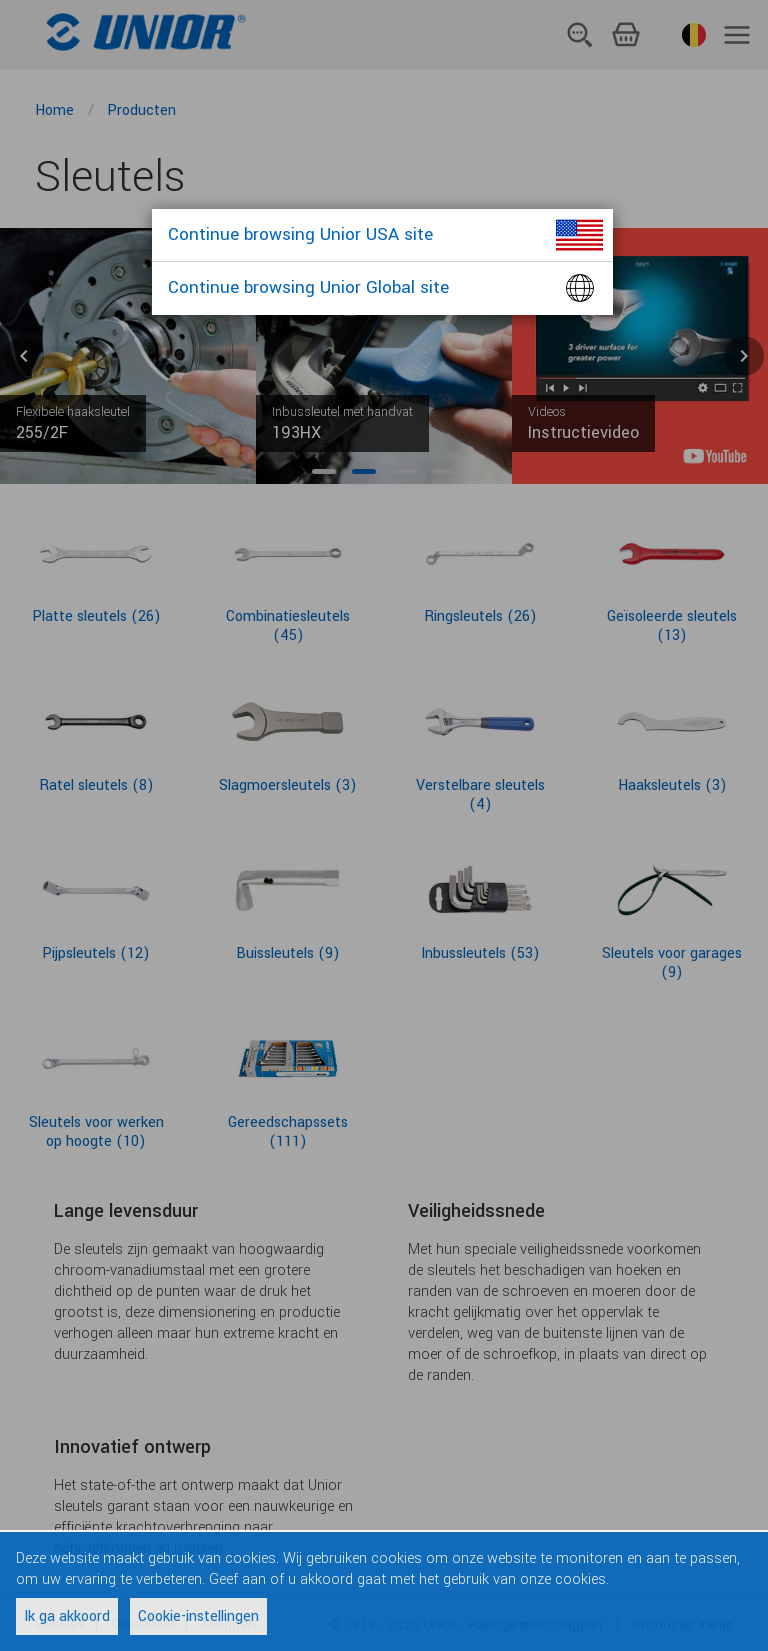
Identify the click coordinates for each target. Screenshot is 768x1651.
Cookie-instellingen (198, 1616)
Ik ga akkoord (67, 1616)
